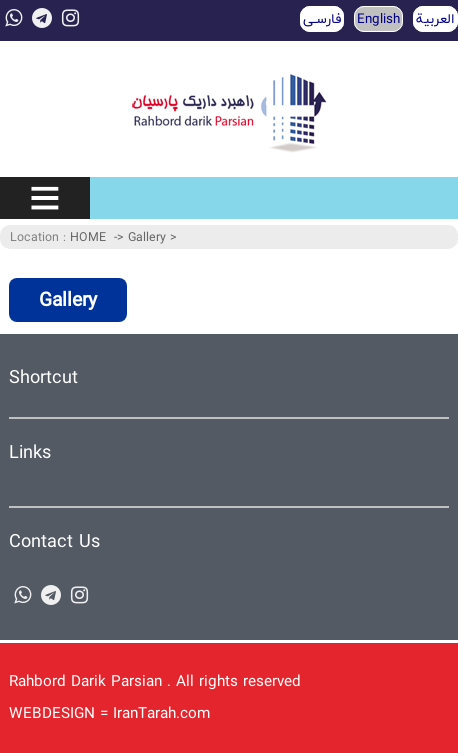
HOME (88, 237)
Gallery (149, 237)
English (378, 19)
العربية (435, 19)
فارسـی (322, 19)
